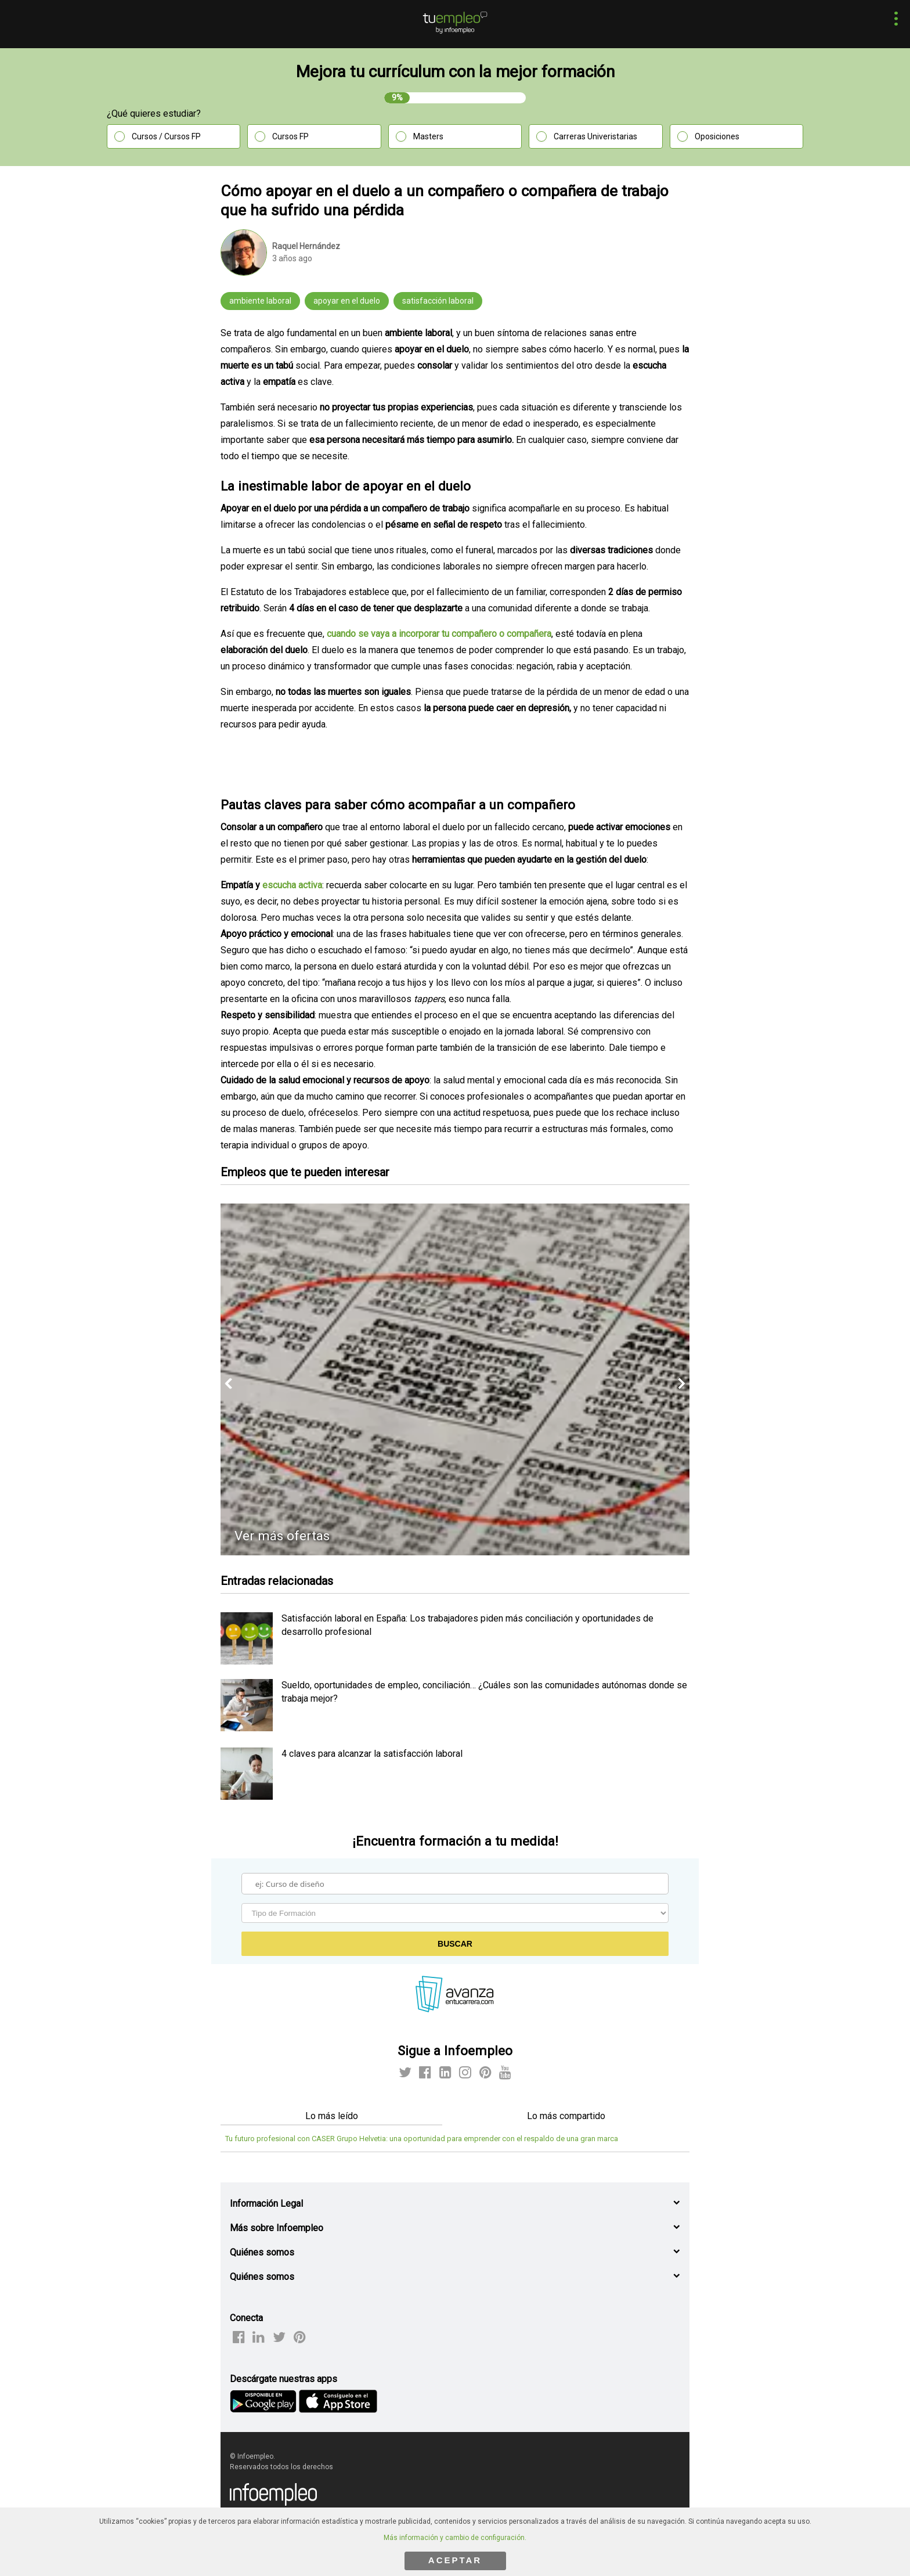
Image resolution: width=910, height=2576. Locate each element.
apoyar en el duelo (346, 300)
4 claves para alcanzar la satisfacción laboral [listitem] (372, 1753)
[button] (893, 20)
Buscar (455, 1943)
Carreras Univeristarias (595, 136)
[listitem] (247, 1661)
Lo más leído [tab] (331, 2115)
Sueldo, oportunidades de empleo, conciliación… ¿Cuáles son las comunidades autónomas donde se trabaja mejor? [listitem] (484, 1691)
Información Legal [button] (266, 2203)
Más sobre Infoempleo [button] (276, 2227)
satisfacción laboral (438, 300)
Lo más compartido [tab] (566, 2115)
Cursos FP (290, 136)
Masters (428, 136)
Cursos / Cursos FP (166, 136)
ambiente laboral (260, 300)
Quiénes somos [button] (262, 2252)
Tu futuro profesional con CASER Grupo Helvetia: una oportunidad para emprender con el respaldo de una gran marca (421, 2138)
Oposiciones (717, 136)
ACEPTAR (455, 2560)
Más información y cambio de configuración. (455, 2538)
